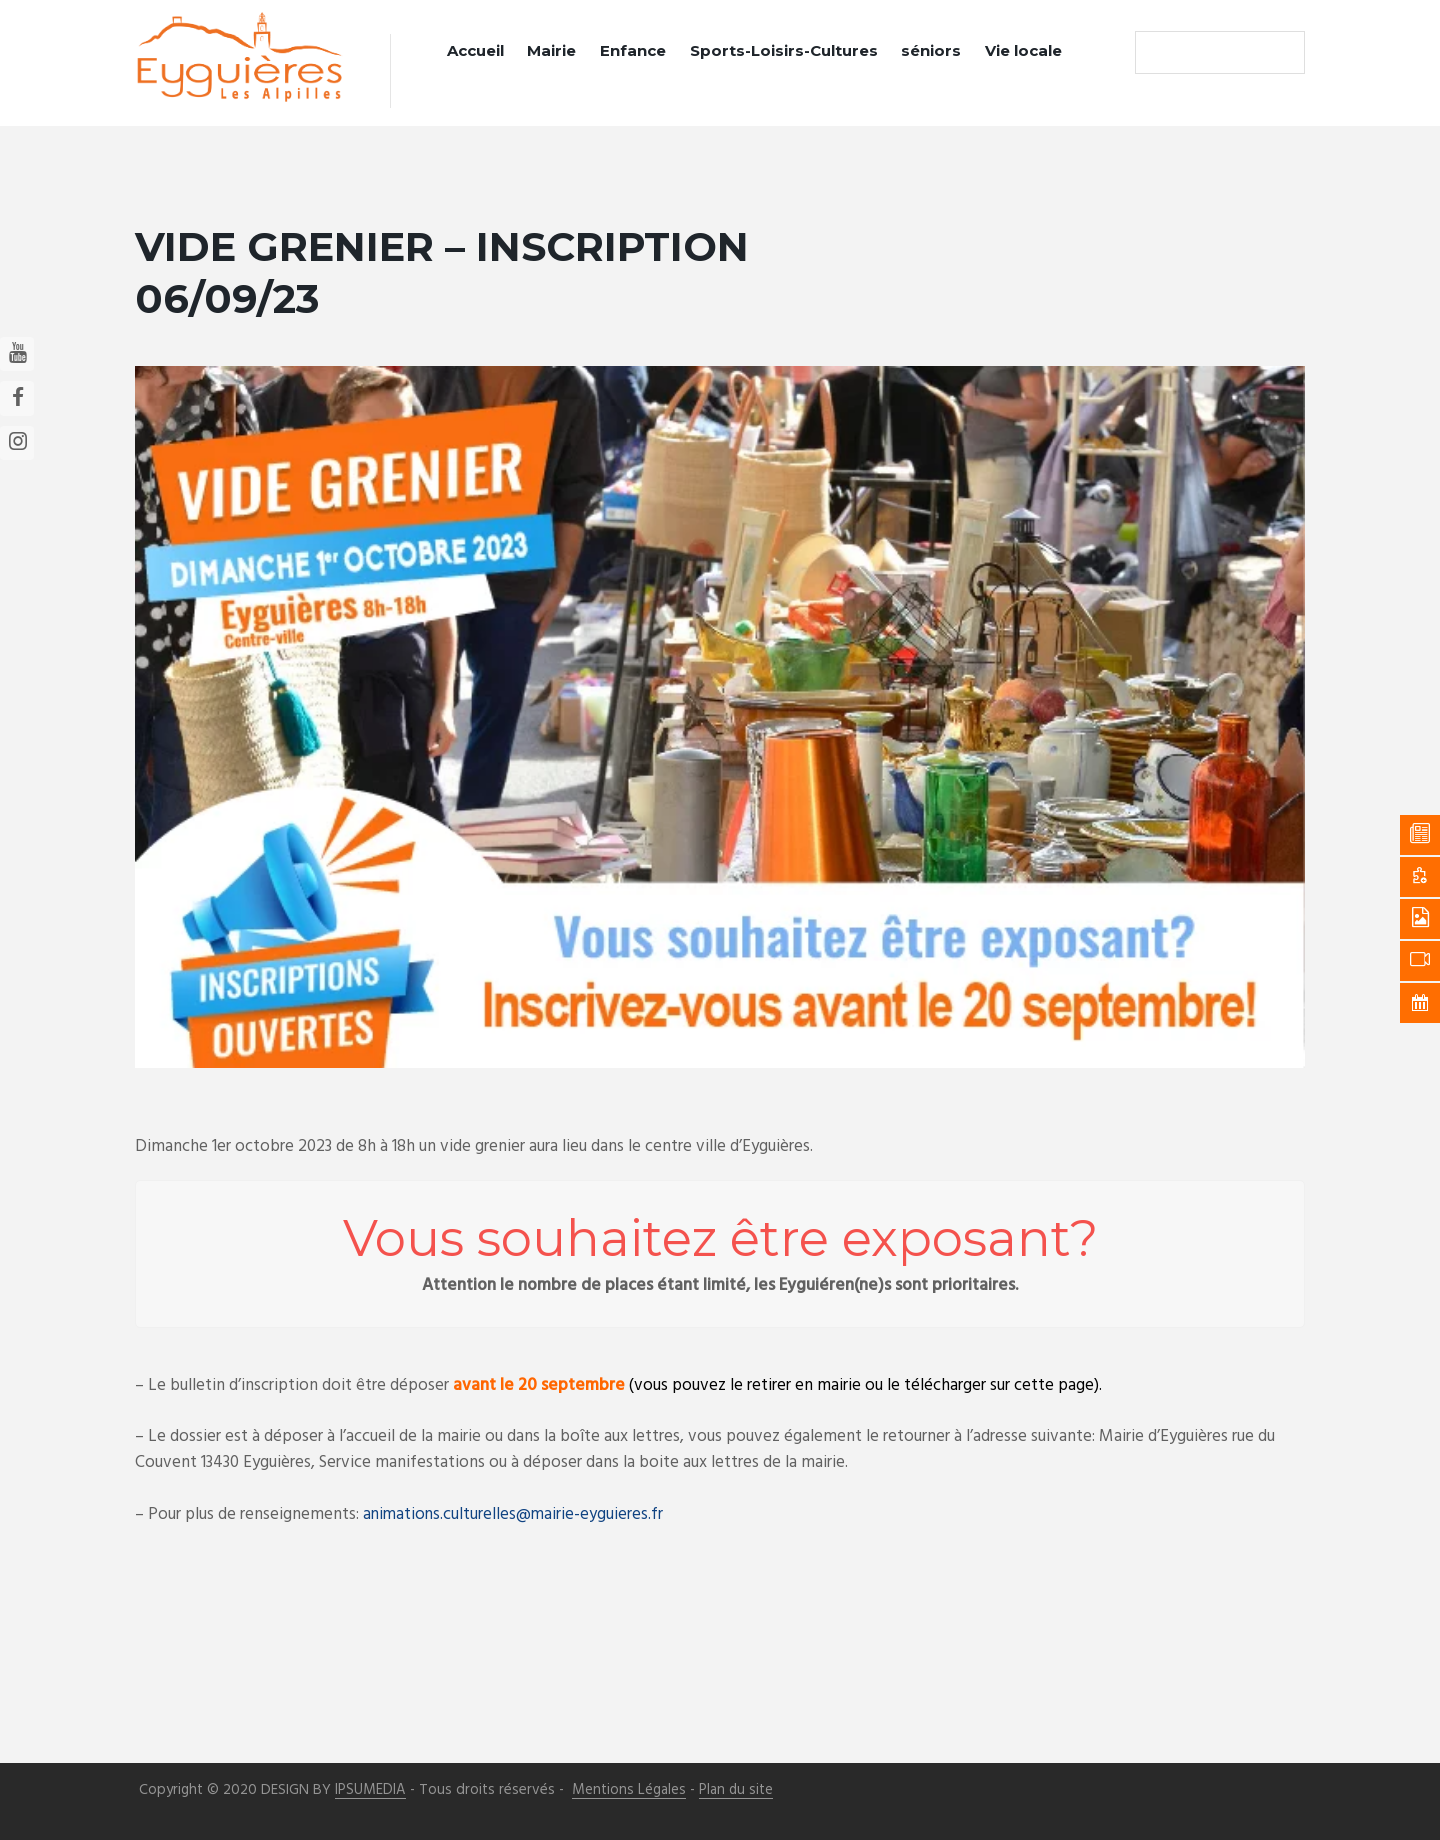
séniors (931, 50)
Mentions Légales (629, 1789)
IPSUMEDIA (370, 1789)
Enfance (633, 50)
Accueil (475, 50)
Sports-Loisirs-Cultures (784, 50)
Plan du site (736, 1789)
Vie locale (1023, 50)
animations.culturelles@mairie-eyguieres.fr (515, 1513)
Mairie (551, 50)
